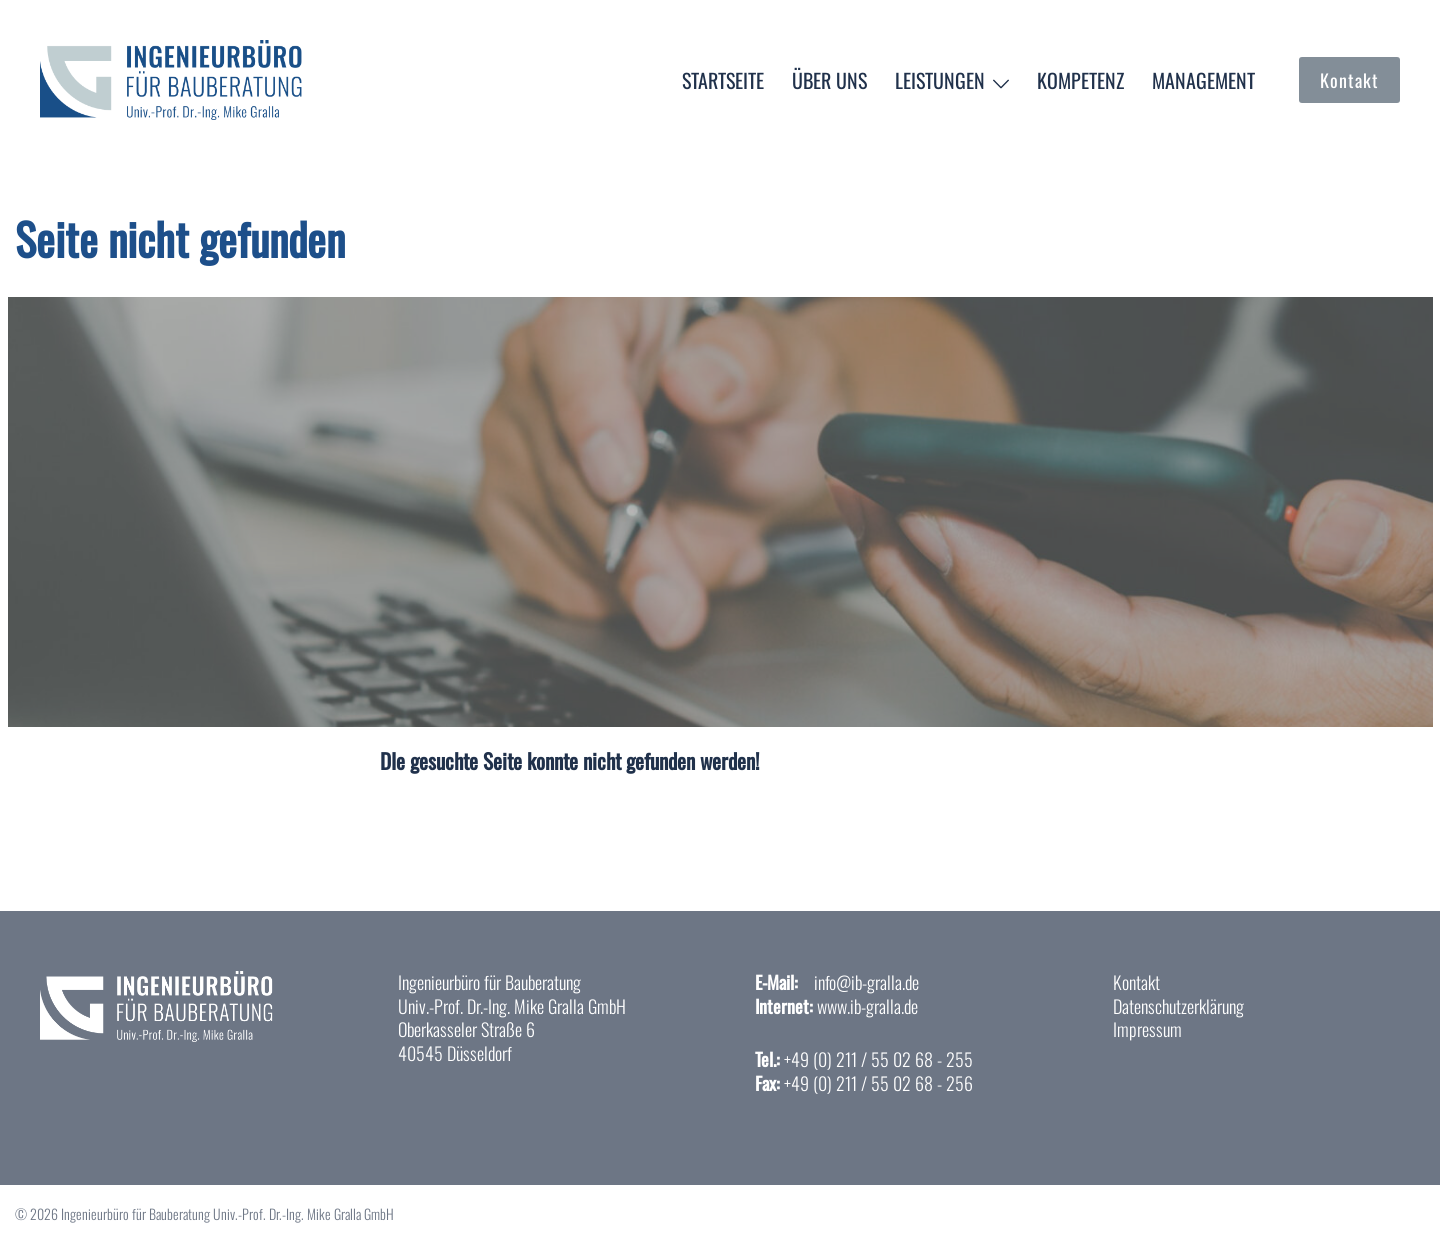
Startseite (723, 80)
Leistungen (940, 80)
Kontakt (1349, 80)
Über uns (829, 80)
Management (1203, 80)
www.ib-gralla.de (867, 1006)
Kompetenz (1080, 80)
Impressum (1147, 1029)
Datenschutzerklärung (1178, 1006)
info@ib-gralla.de (866, 982)
